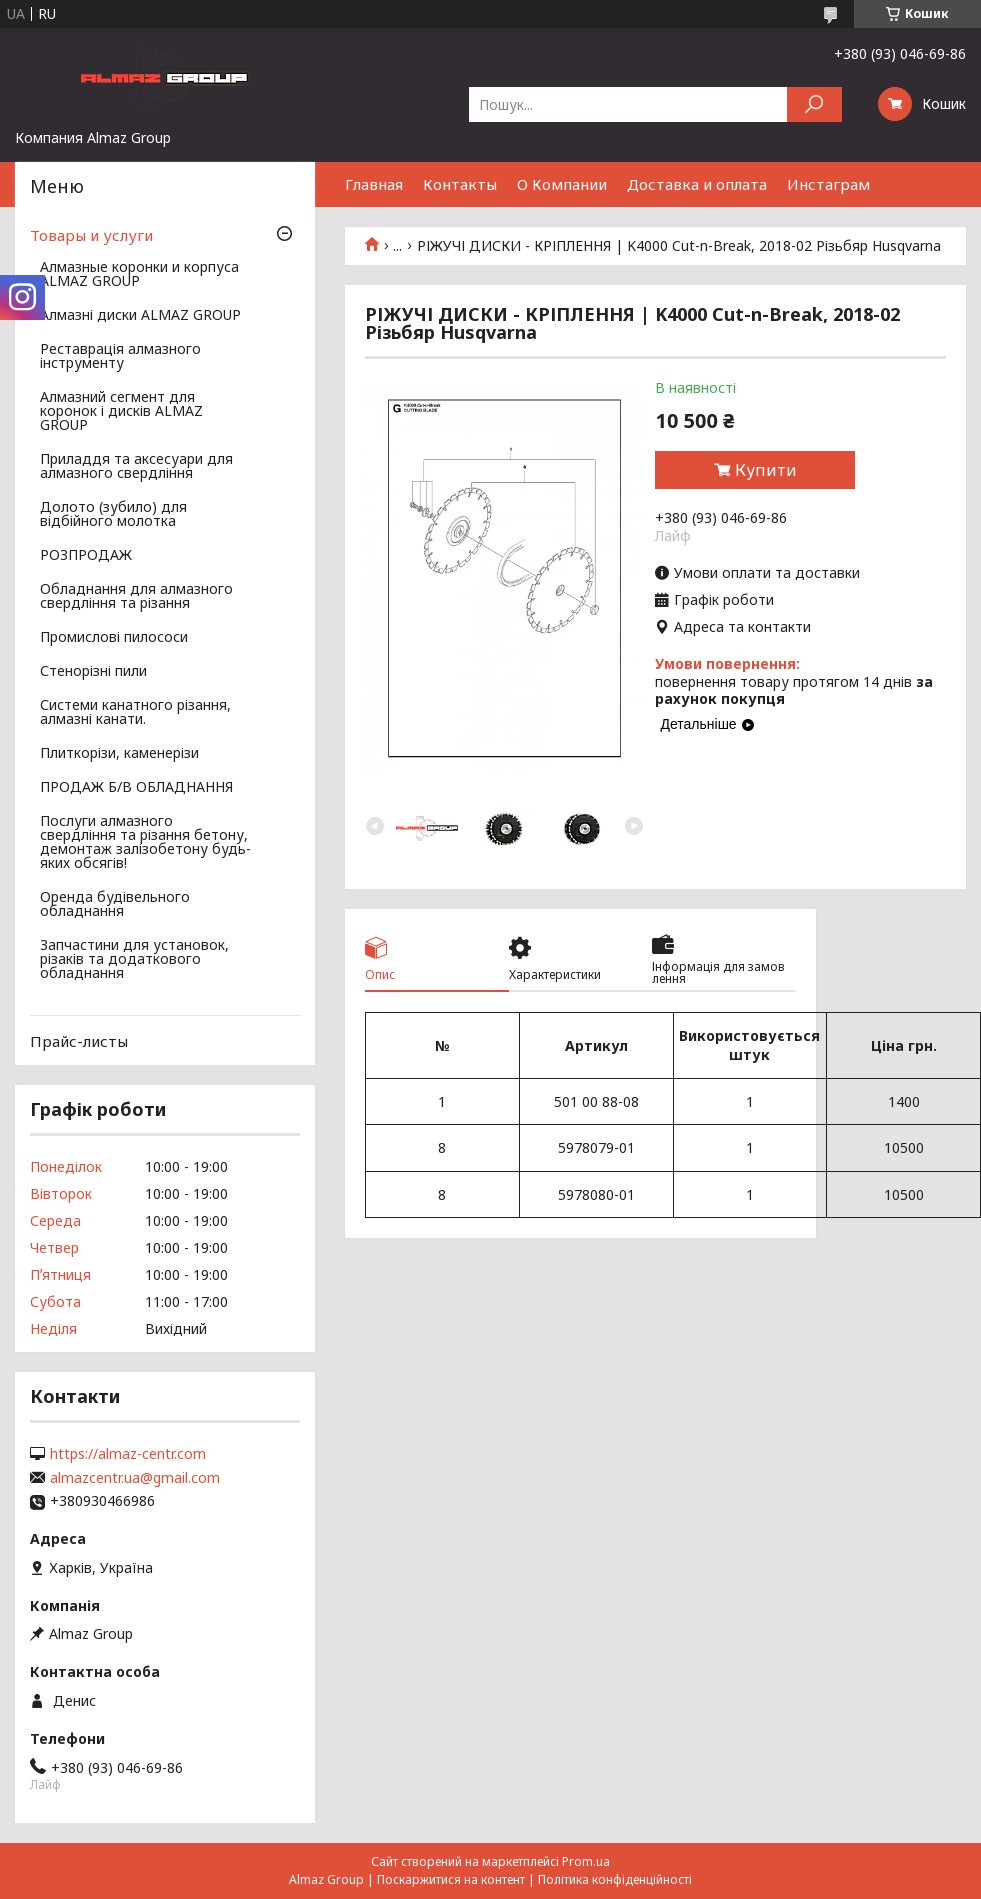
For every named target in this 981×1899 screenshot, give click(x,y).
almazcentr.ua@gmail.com (135, 1478)
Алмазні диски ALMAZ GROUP (140, 316)
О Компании (562, 184)
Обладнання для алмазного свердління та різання (136, 597)
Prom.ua (586, 1861)
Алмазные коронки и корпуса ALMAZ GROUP (139, 275)
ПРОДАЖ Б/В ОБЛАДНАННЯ (136, 788)
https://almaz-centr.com (128, 1454)
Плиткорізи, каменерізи (119, 754)
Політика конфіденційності (615, 1879)
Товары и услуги (91, 235)
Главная (374, 184)
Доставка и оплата (697, 184)
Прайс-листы (79, 1041)
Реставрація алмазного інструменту (120, 357)
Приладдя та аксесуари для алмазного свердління (136, 467)
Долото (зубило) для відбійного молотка (113, 515)
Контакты (460, 184)
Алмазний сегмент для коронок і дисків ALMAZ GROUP (121, 412)
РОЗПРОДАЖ (86, 556)
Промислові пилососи (114, 638)
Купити (766, 470)
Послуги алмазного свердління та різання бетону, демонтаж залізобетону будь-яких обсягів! (145, 843)
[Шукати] (814, 104)
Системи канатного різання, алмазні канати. (135, 713)
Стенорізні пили (93, 672)
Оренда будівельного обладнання (115, 905)
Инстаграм (828, 184)
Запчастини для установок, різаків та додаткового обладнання (134, 960)
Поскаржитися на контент (451, 1879)
